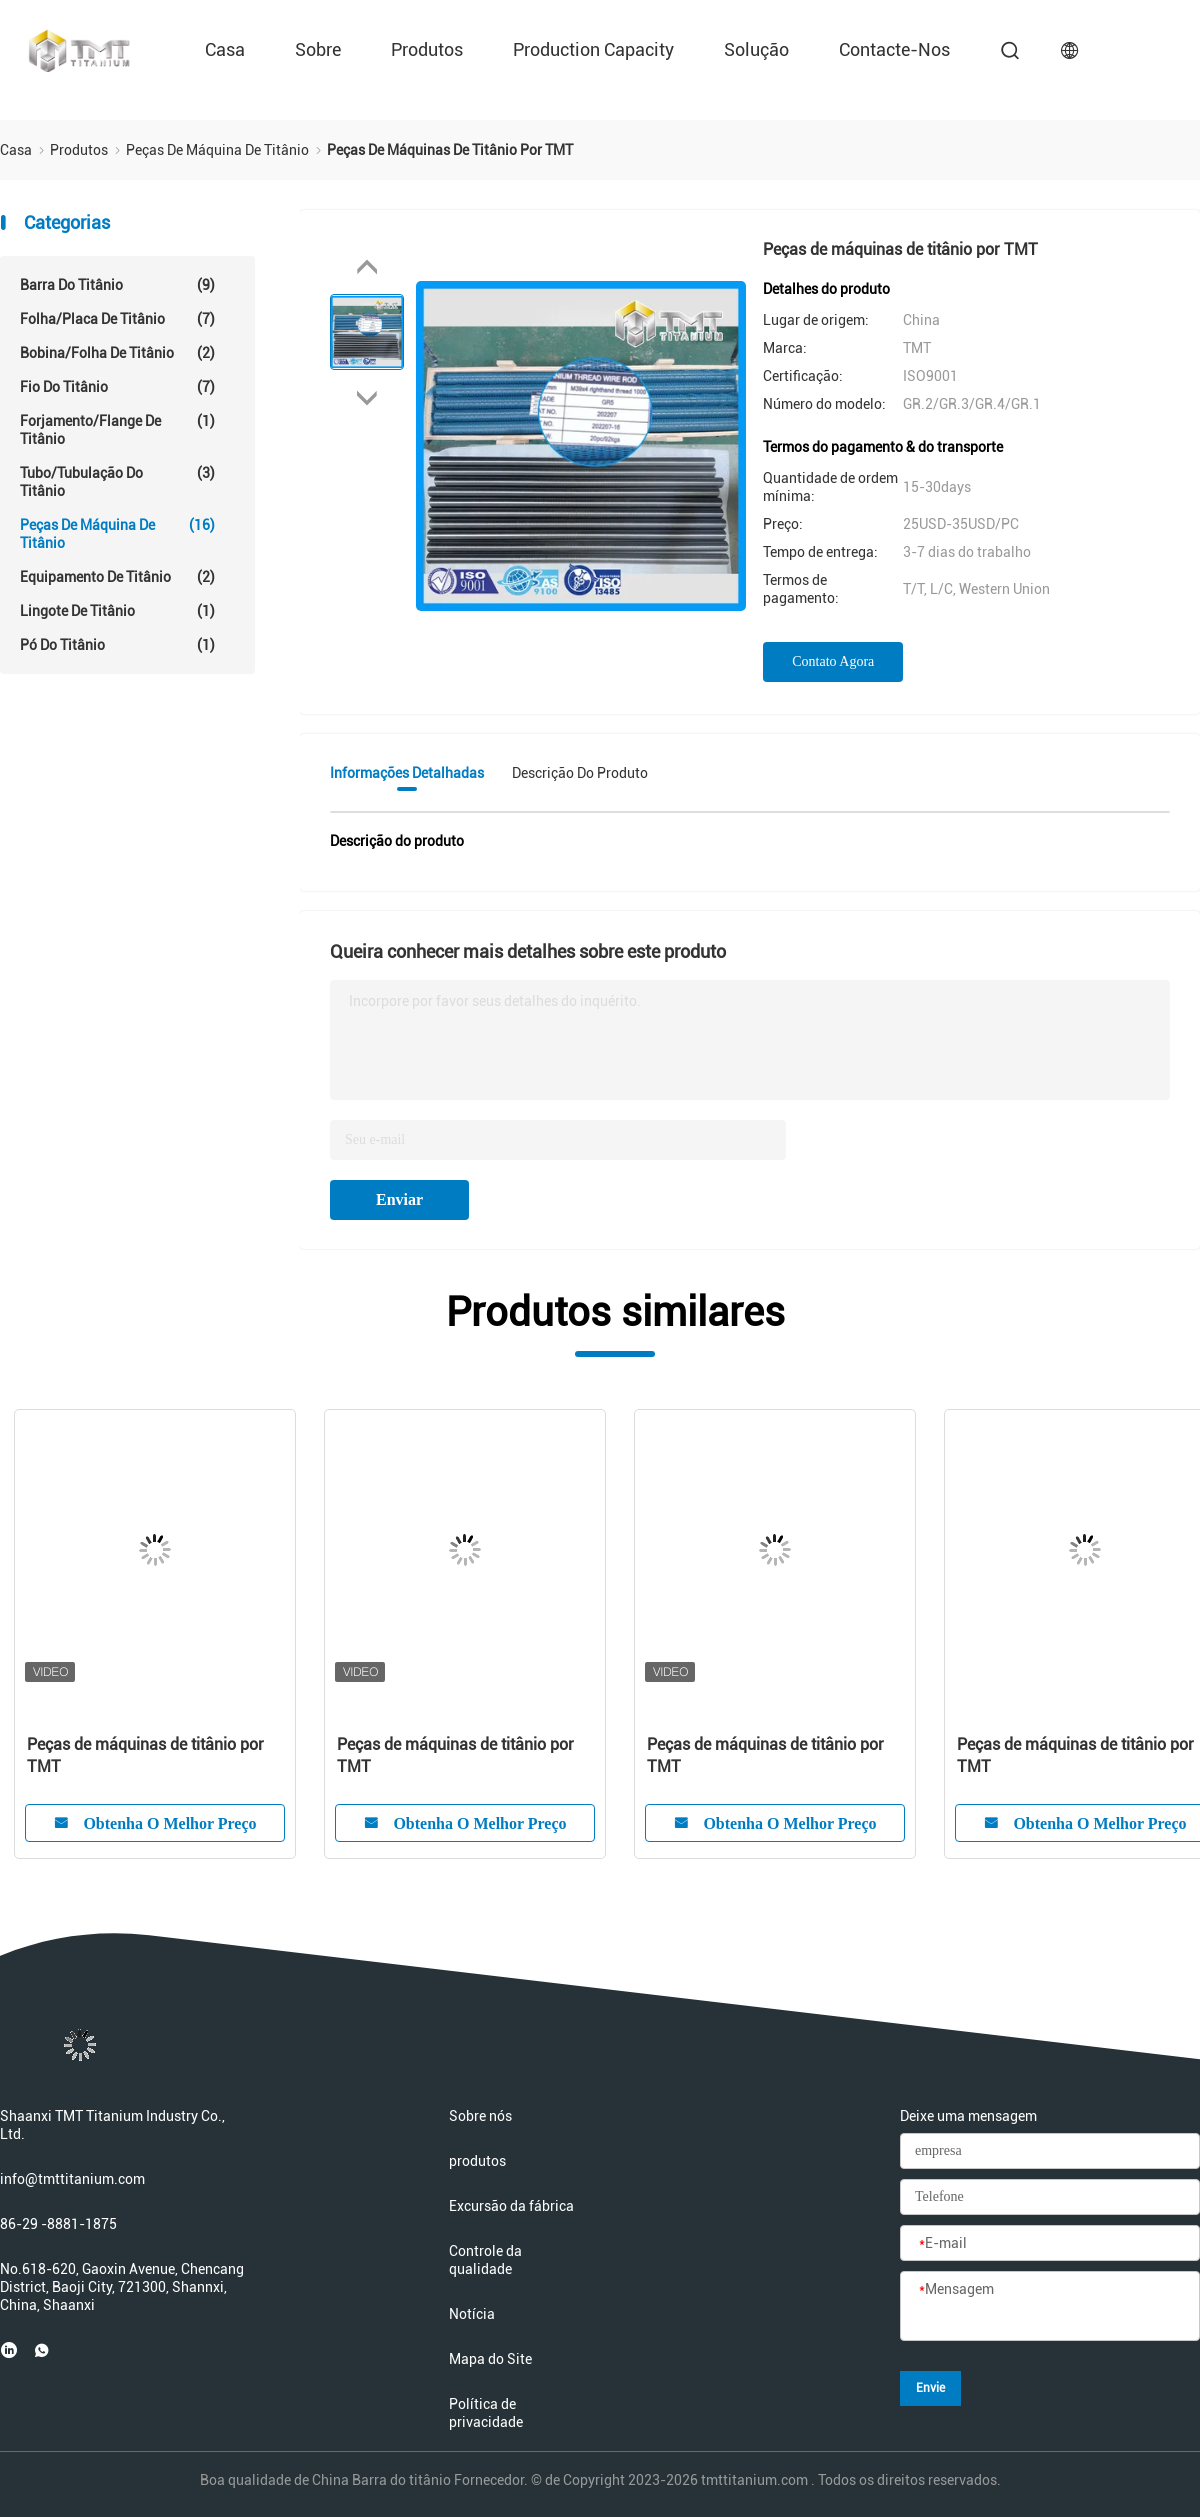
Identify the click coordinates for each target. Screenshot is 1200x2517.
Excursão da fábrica (511, 2206)
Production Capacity (593, 49)
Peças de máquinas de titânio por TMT (145, 1755)
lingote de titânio (117, 611)
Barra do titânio (117, 285)
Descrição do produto (580, 773)
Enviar (399, 1199)
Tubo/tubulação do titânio (117, 481)
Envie (930, 2388)
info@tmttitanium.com (72, 2179)
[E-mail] (1050, 2244)
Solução (756, 49)
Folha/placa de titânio (117, 319)
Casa (225, 49)
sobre (318, 49)
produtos (427, 49)
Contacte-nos (894, 49)
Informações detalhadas (407, 773)
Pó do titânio (117, 645)
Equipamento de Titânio (117, 577)
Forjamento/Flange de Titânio (117, 429)
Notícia (472, 2314)
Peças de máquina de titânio (117, 533)
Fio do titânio (117, 387)
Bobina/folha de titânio (117, 353)
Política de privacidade (486, 2413)
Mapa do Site (490, 2359)
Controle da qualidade (485, 2260)
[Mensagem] (1050, 2307)
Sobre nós (480, 2116)
